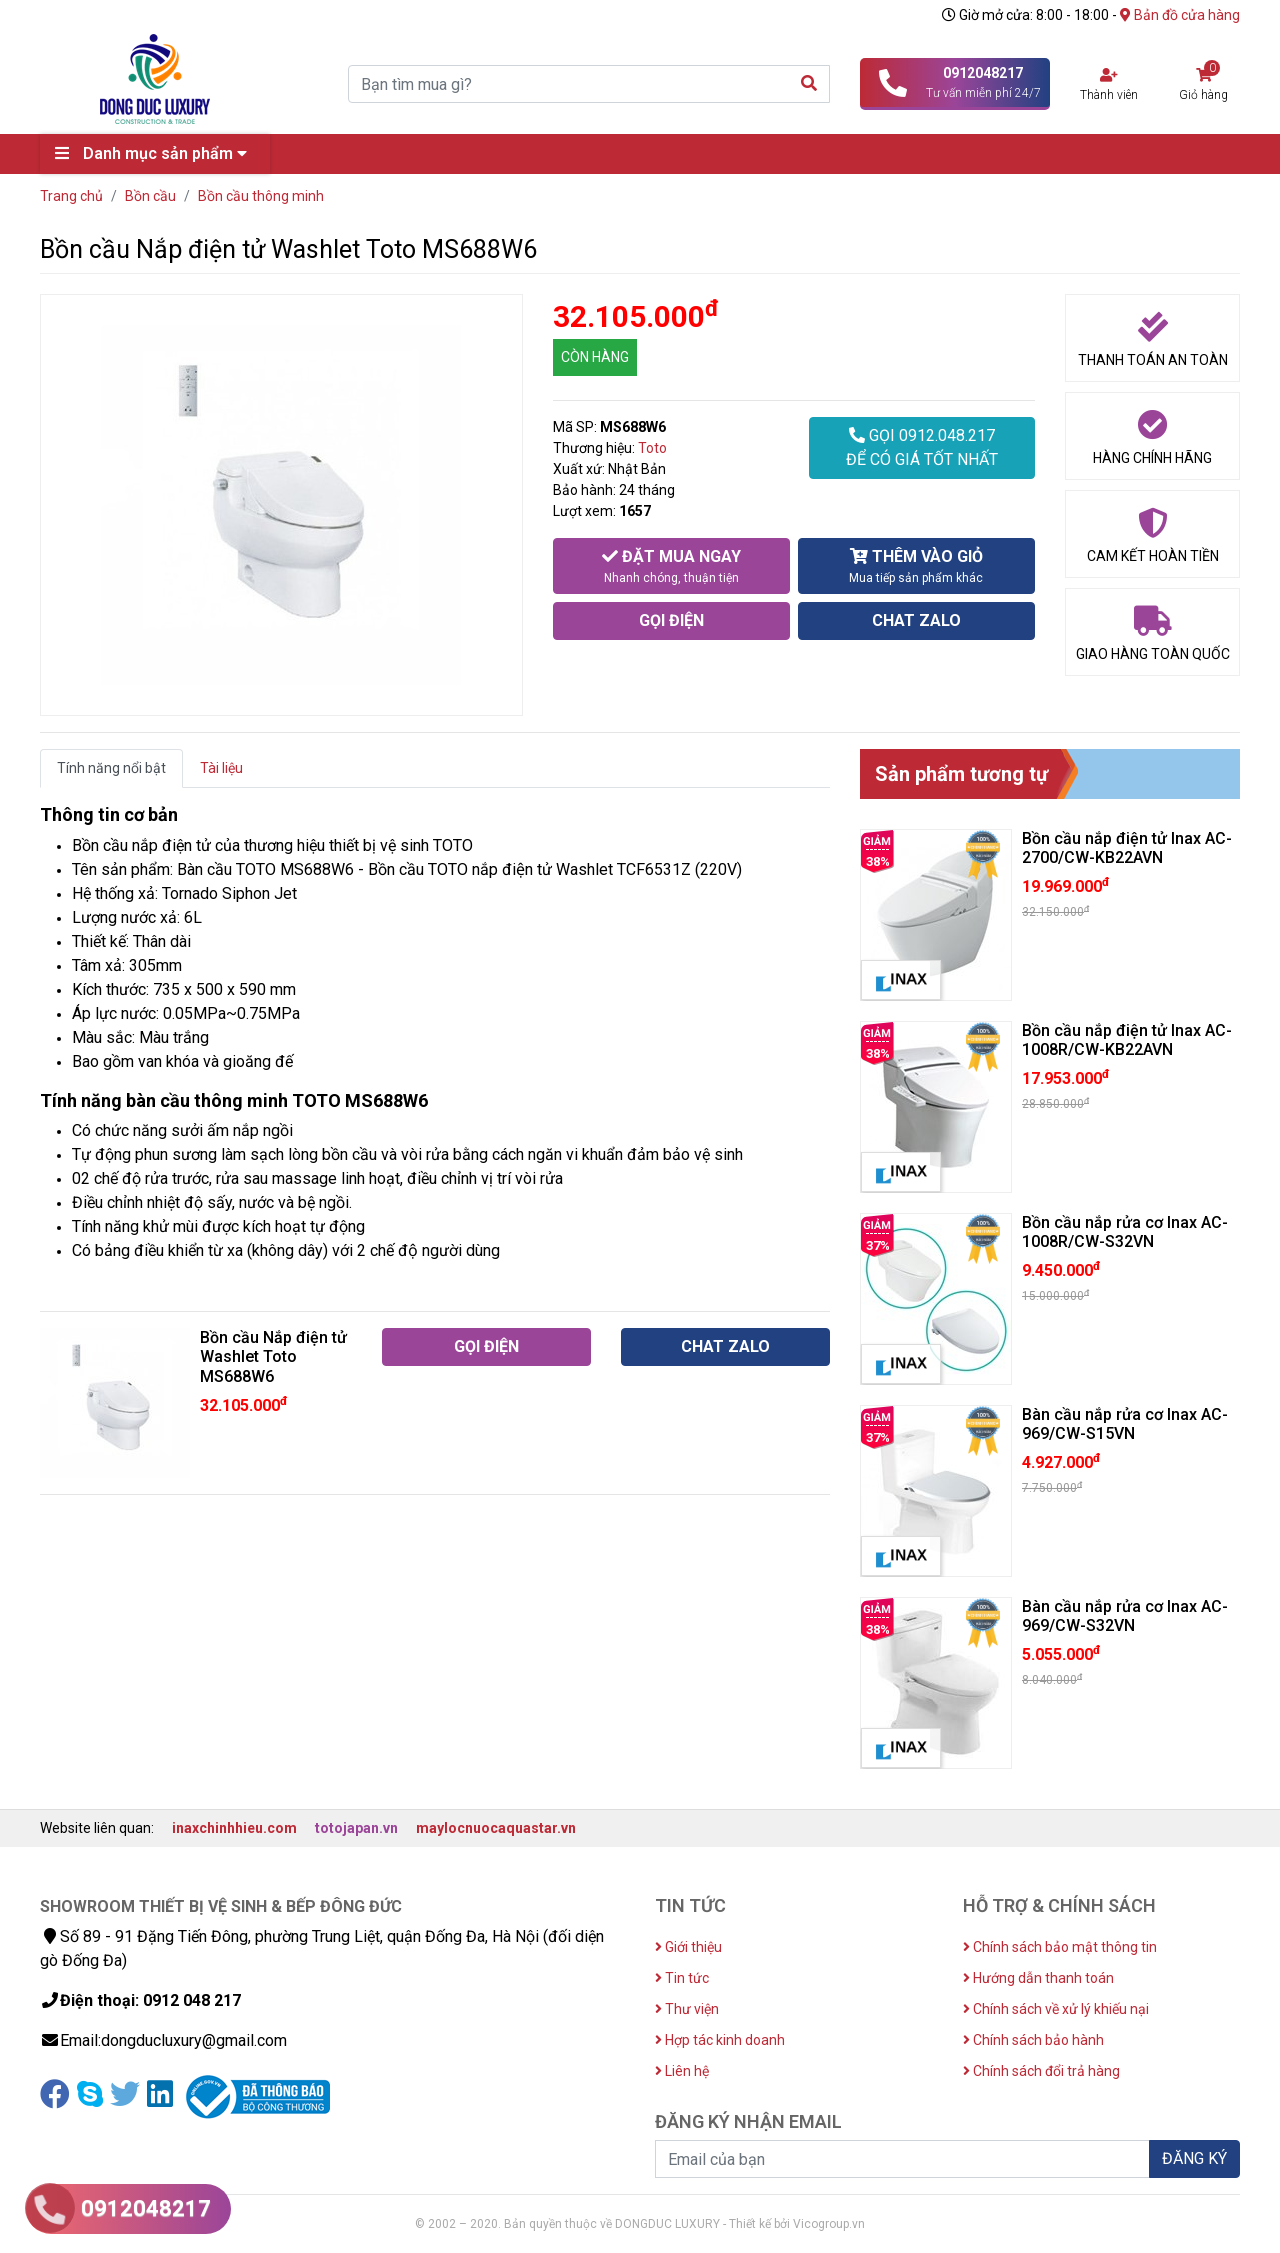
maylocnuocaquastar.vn (496, 1828)
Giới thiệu (688, 1947)
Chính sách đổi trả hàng (1041, 2071)
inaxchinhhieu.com (234, 1828)
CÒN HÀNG (595, 357)
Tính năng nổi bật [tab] (111, 768)
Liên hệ (682, 2071)
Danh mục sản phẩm (156, 153)
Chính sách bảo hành (1033, 2040)
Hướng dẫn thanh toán (1038, 1978)
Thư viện (687, 2009)
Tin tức (682, 1978)
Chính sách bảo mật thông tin (1060, 1947)
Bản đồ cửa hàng (1180, 15)
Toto (652, 448)
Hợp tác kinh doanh (720, 2040)
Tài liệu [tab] (221, 768)
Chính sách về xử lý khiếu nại (1056, 2009)
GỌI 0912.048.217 (922, 449)
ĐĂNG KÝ (1194, 2158)
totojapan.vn (356, 1828)
